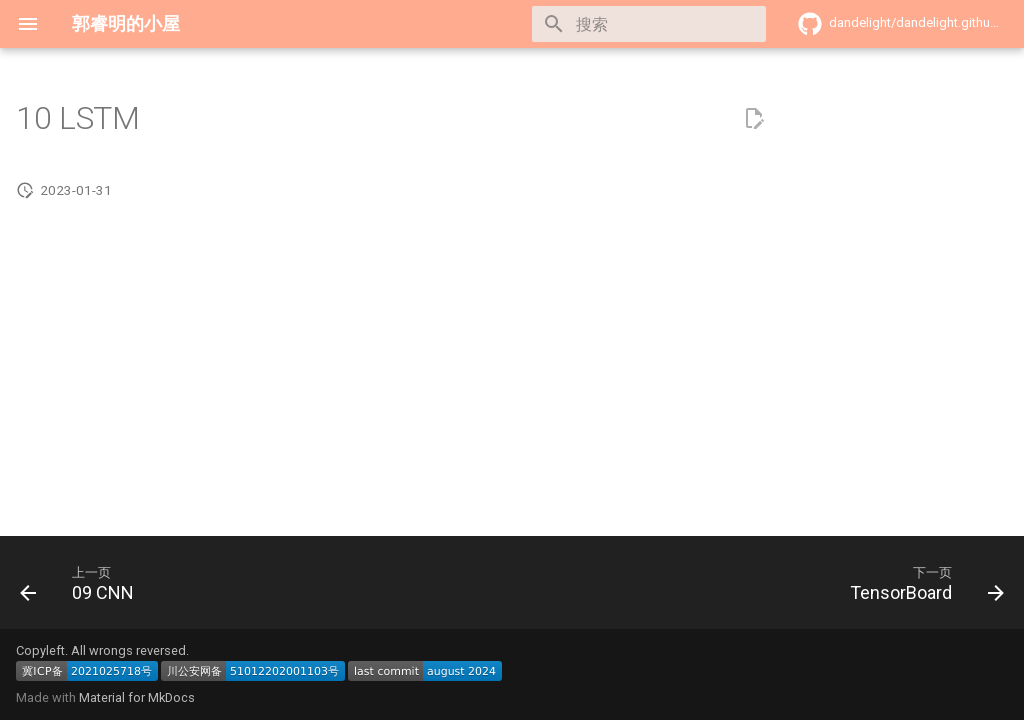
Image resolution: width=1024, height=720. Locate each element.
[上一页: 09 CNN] (82, 588)
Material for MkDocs (137, 697)
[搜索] (649, 24)
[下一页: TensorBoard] (921, 588)
